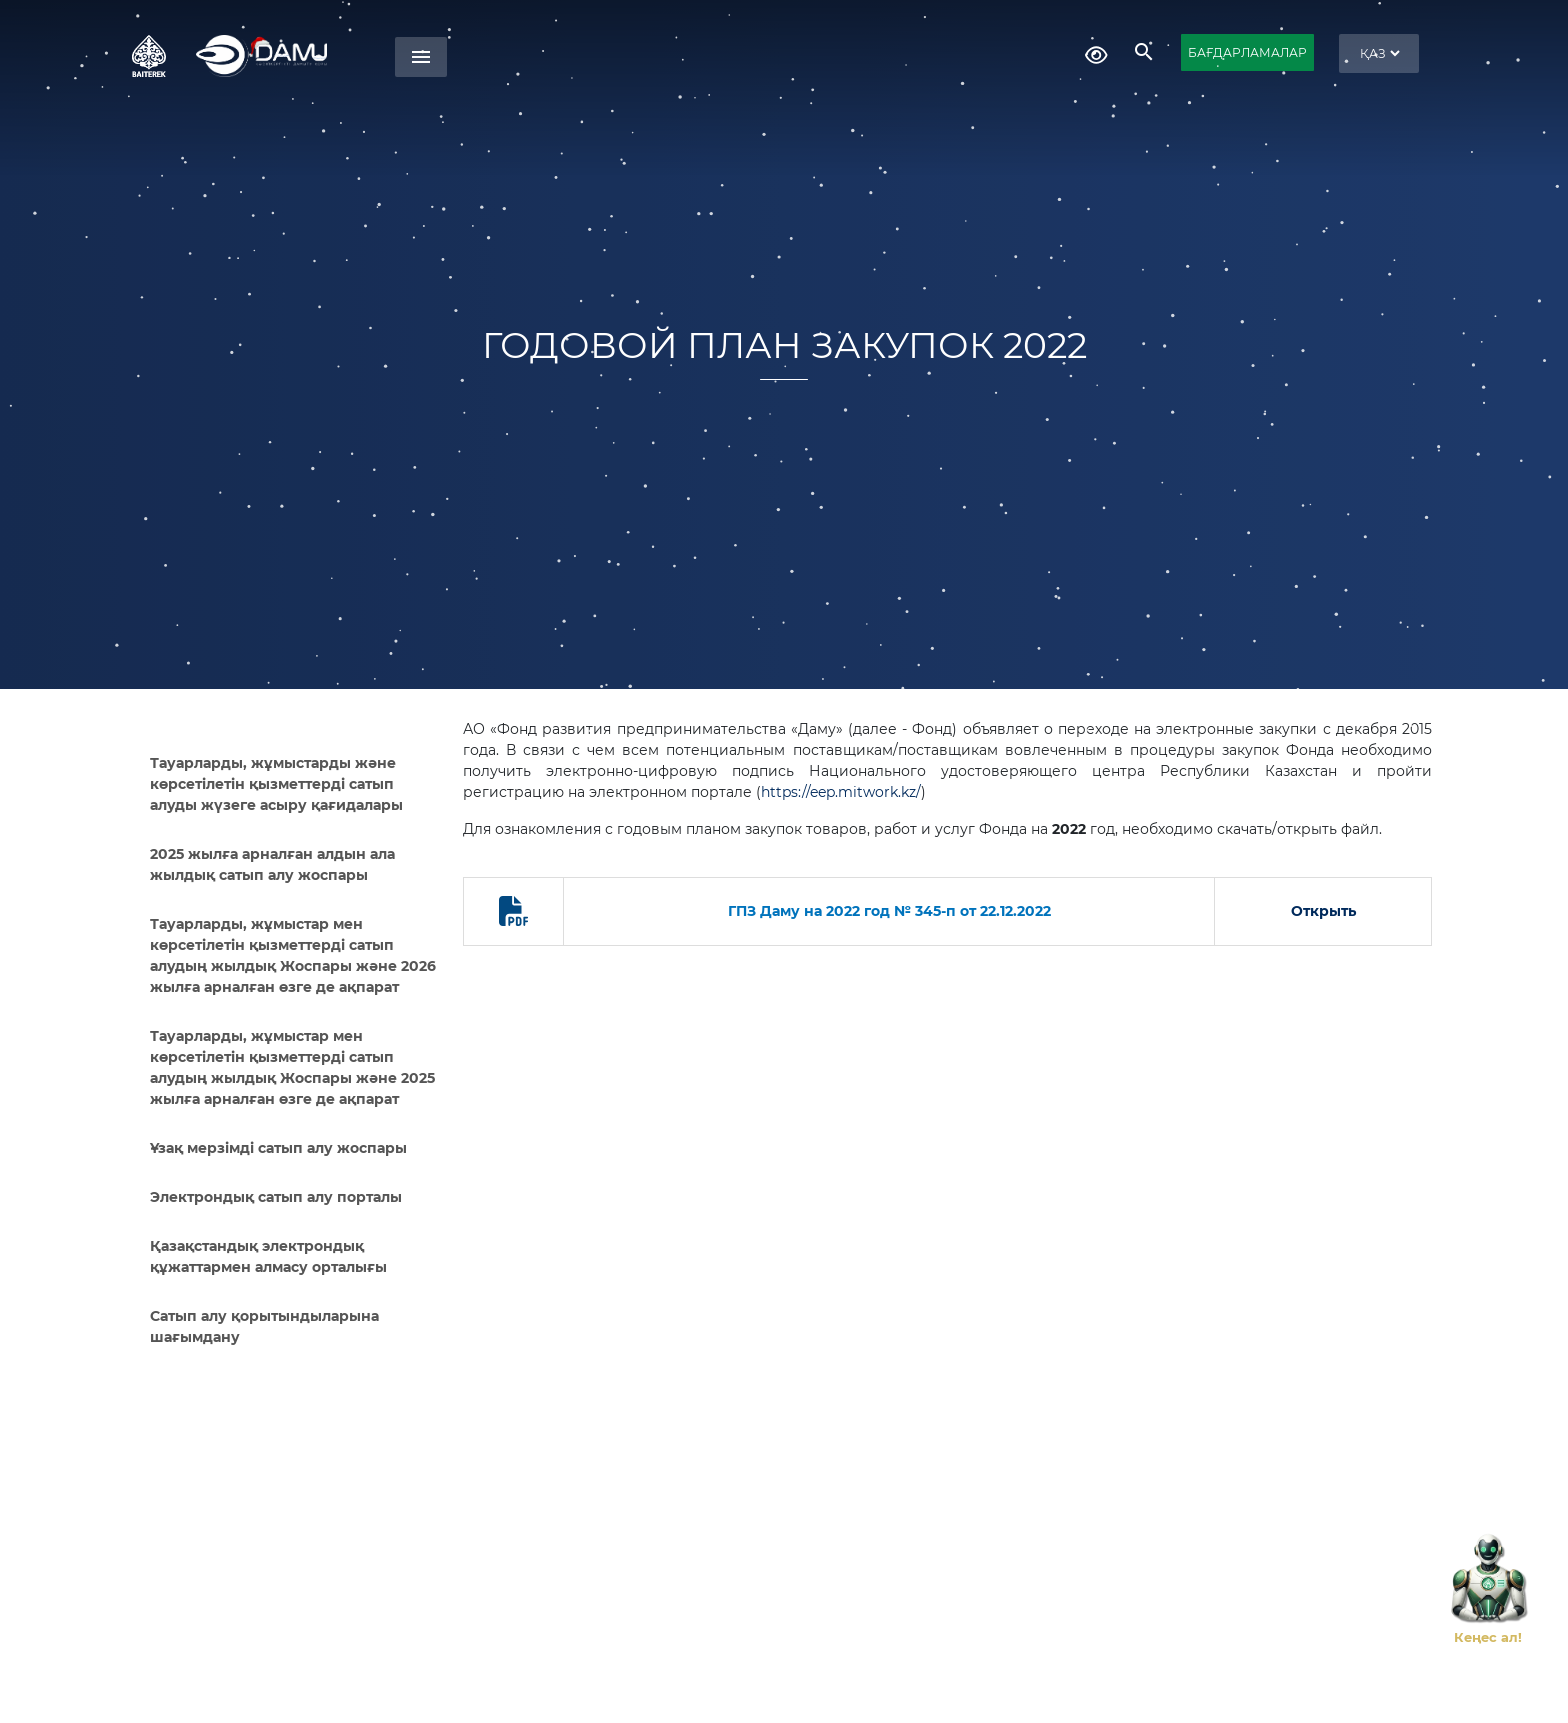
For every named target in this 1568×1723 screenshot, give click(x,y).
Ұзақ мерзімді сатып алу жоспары (278, 1148)
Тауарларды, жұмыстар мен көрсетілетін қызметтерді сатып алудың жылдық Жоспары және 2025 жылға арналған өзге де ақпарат (292, 1067)
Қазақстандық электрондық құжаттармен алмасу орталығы (268, 1256)
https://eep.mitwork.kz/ (841, 792)
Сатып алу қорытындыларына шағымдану (264, 1326)
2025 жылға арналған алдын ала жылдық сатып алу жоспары (272, 864)
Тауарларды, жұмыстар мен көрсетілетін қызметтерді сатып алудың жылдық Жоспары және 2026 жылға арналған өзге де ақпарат (293, 955)
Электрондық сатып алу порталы (276, 1197)
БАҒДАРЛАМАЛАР (1247, 52)
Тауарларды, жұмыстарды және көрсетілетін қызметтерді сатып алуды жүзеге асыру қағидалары (276, 784)
